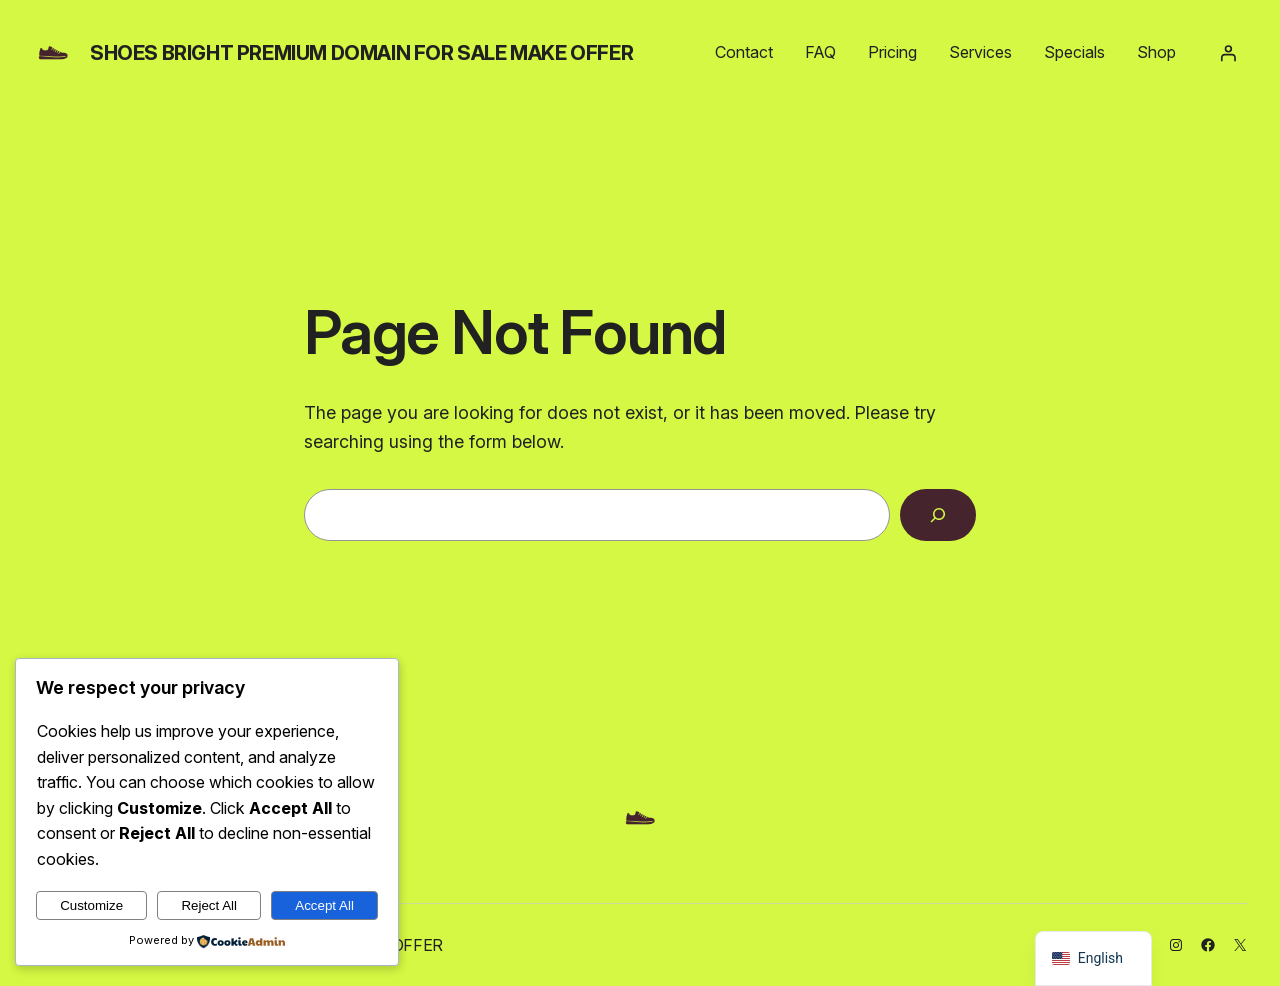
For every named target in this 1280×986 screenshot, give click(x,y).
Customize (91, 905)
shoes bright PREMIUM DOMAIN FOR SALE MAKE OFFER (361, 53)
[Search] (938, 515)
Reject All (209, 905)
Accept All (324, 905)
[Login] (1228, 53)
